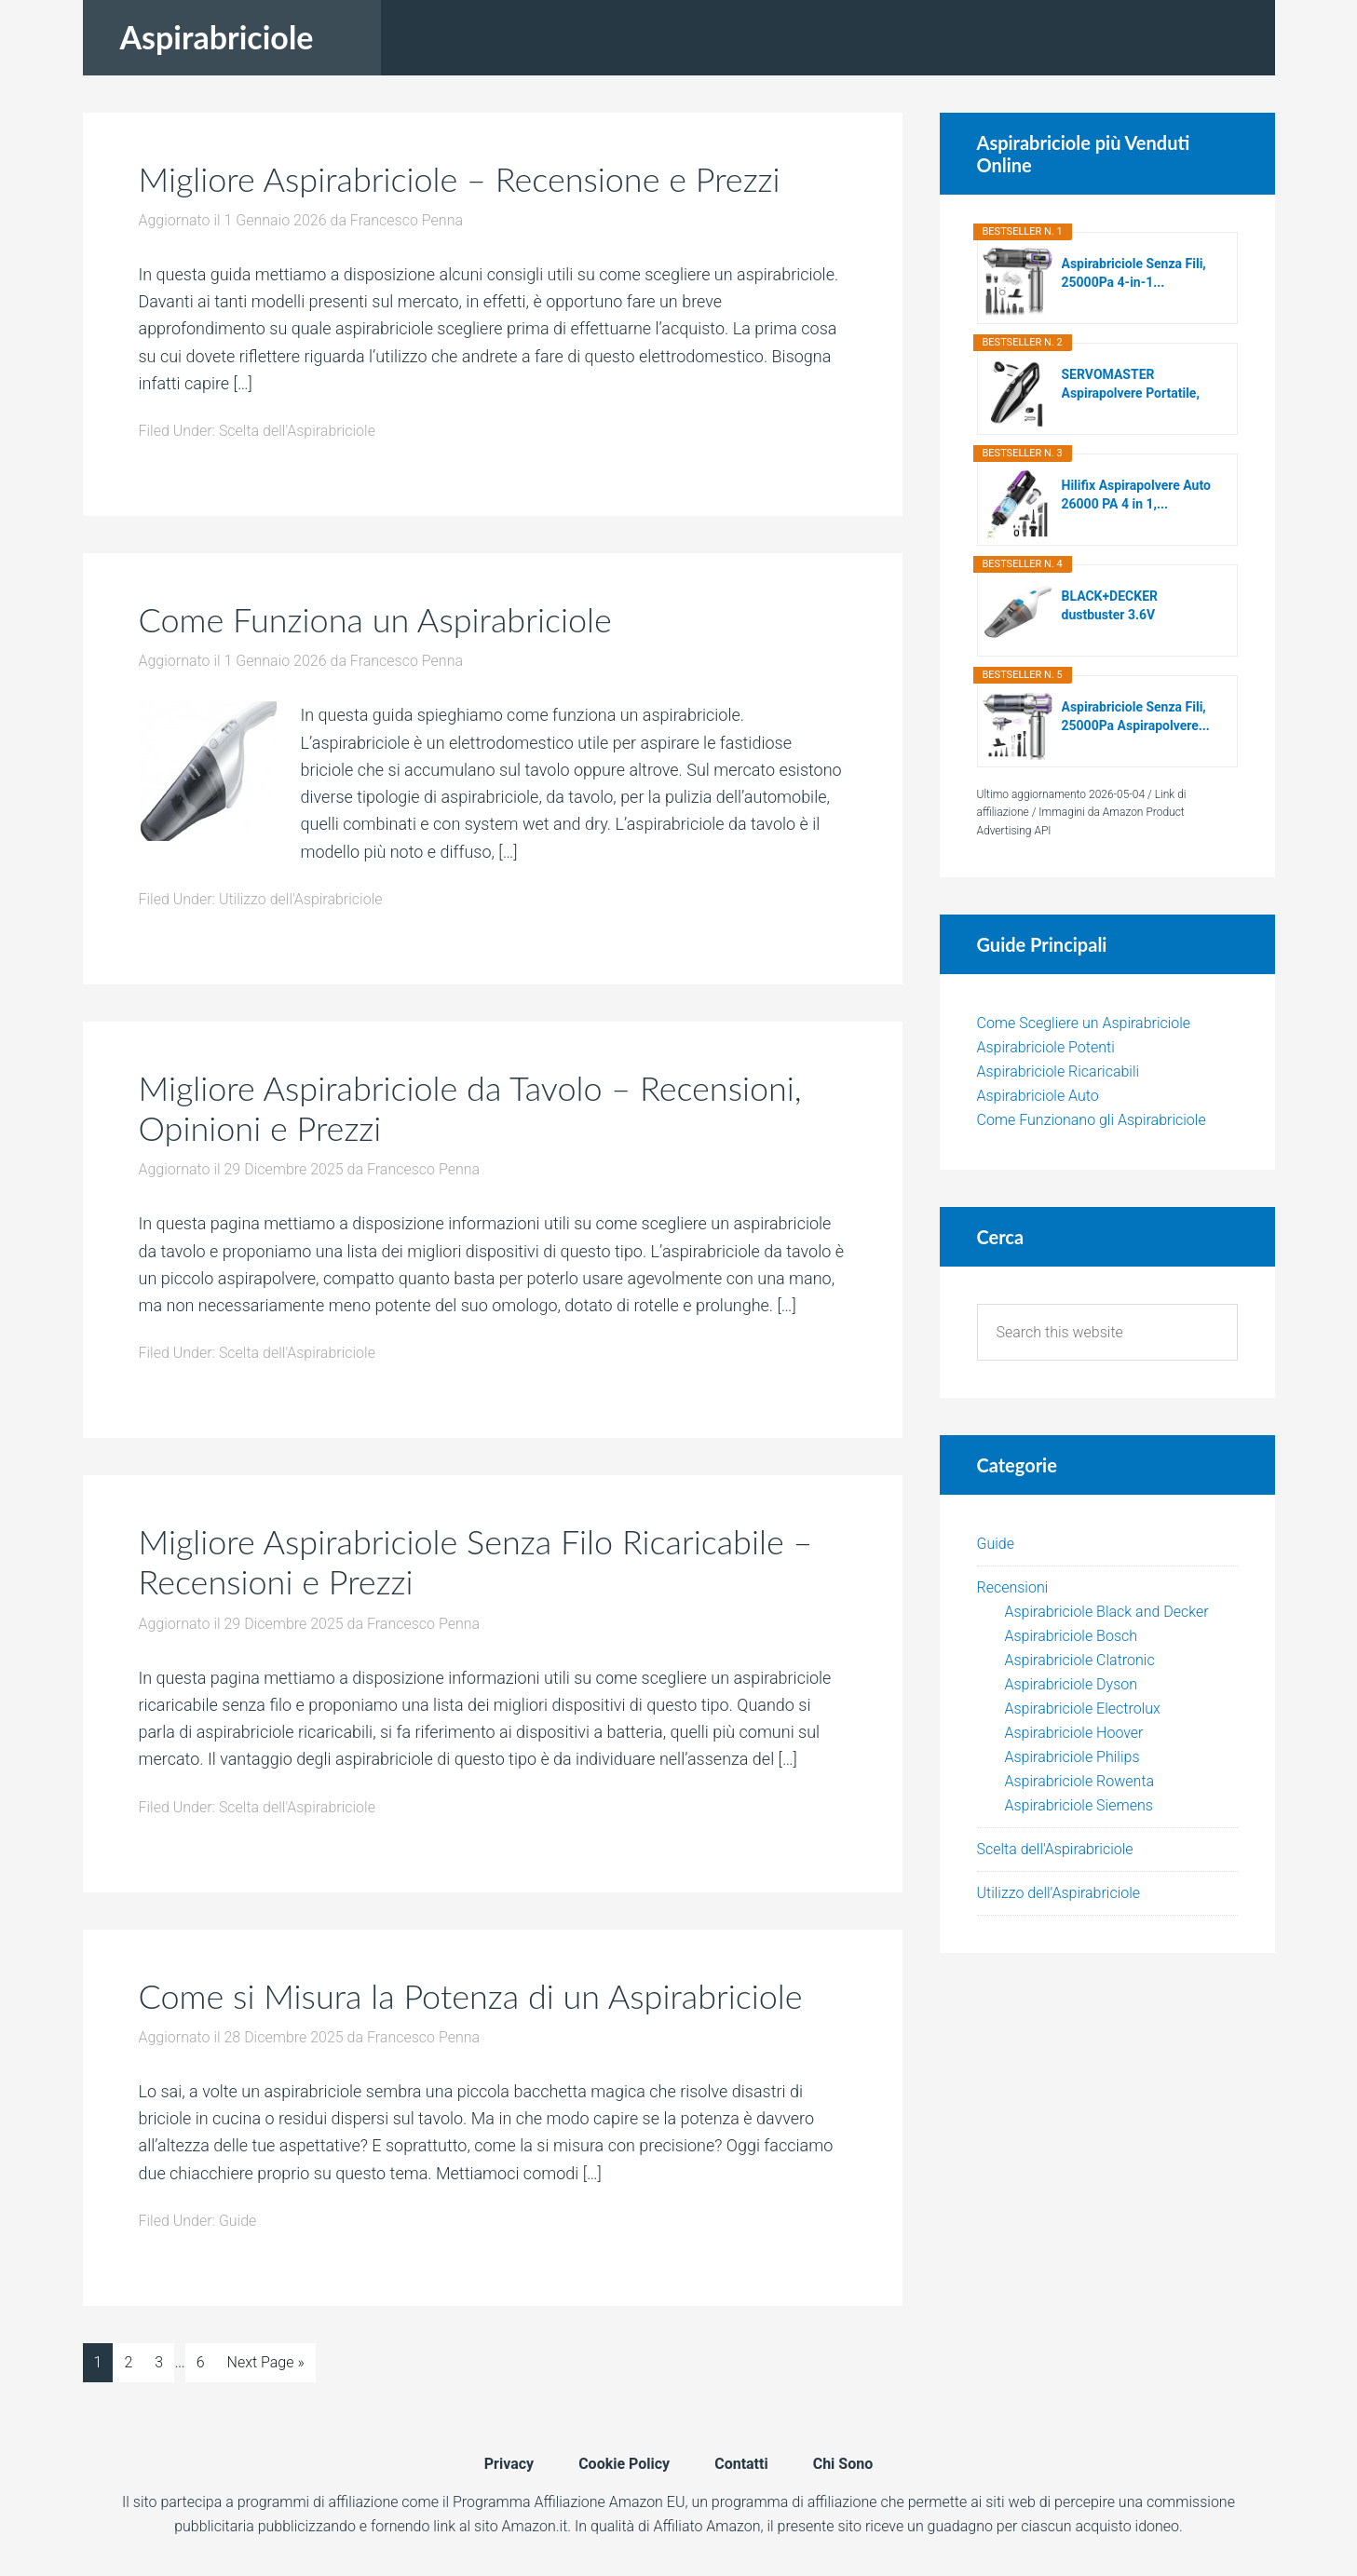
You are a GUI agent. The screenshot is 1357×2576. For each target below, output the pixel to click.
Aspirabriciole (217, 37)
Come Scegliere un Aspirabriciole (1084, 1023)
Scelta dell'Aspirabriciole (297, 431)
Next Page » (266, 2362)
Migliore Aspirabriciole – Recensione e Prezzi (459, 178)
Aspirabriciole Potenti (1046, 1047)
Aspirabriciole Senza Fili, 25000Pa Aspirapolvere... (1136, 716)
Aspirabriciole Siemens (1079, 1805)
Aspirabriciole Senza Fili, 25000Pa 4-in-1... (1134, 273)
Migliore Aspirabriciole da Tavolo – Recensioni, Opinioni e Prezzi (470, 1107)
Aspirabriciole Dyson (1071, 1684)
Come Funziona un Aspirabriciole (375, 619)
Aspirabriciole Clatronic (1080, 1660)
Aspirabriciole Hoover (1074, 1733)
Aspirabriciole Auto (1038, 1096)
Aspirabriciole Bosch (1071, 1636)
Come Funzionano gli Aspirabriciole (1091, 1120)
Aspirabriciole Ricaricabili (1058, 1071)
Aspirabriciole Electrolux (1082, 1708)
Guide (238, 2221)
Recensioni (1013, 1587)
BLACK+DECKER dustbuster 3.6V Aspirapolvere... (1110, 606)
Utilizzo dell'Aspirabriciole (301, 899)
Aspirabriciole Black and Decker (1107, 1611)
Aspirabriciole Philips (1072, 1757)
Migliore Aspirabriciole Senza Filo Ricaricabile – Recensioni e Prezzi (476, 1561)
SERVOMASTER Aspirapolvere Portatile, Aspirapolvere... (1131, 384)
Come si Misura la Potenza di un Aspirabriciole (471, 1995)
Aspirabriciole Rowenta (1080, 1781)
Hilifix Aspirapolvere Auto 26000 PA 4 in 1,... (1136, 494)
